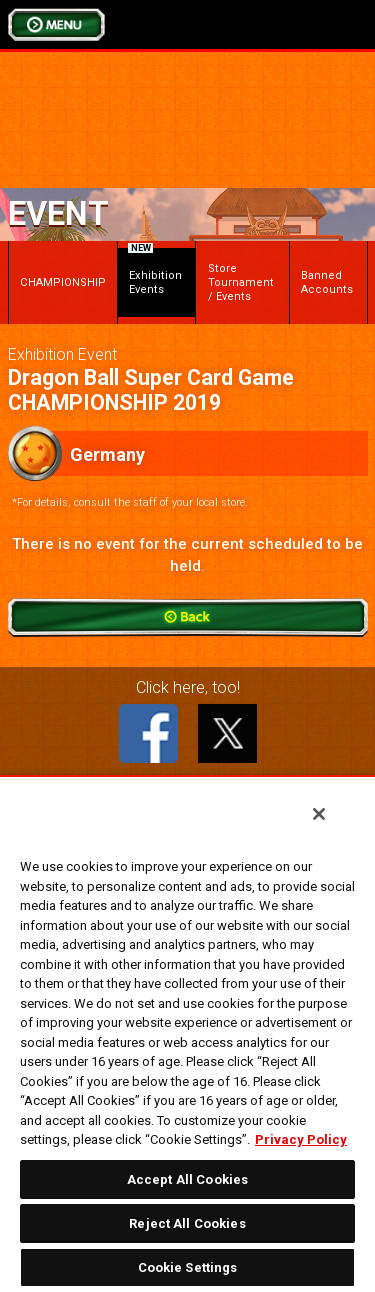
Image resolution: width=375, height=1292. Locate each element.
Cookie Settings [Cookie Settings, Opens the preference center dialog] (188, 1267)
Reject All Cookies (187, 1223)
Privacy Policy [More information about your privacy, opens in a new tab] (301, 1139)
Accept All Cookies (187, 1179)
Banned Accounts (327, 282)
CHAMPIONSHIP (63, 282)
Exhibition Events (155, 272)
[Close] (319, 814)
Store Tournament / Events (241, 282)
